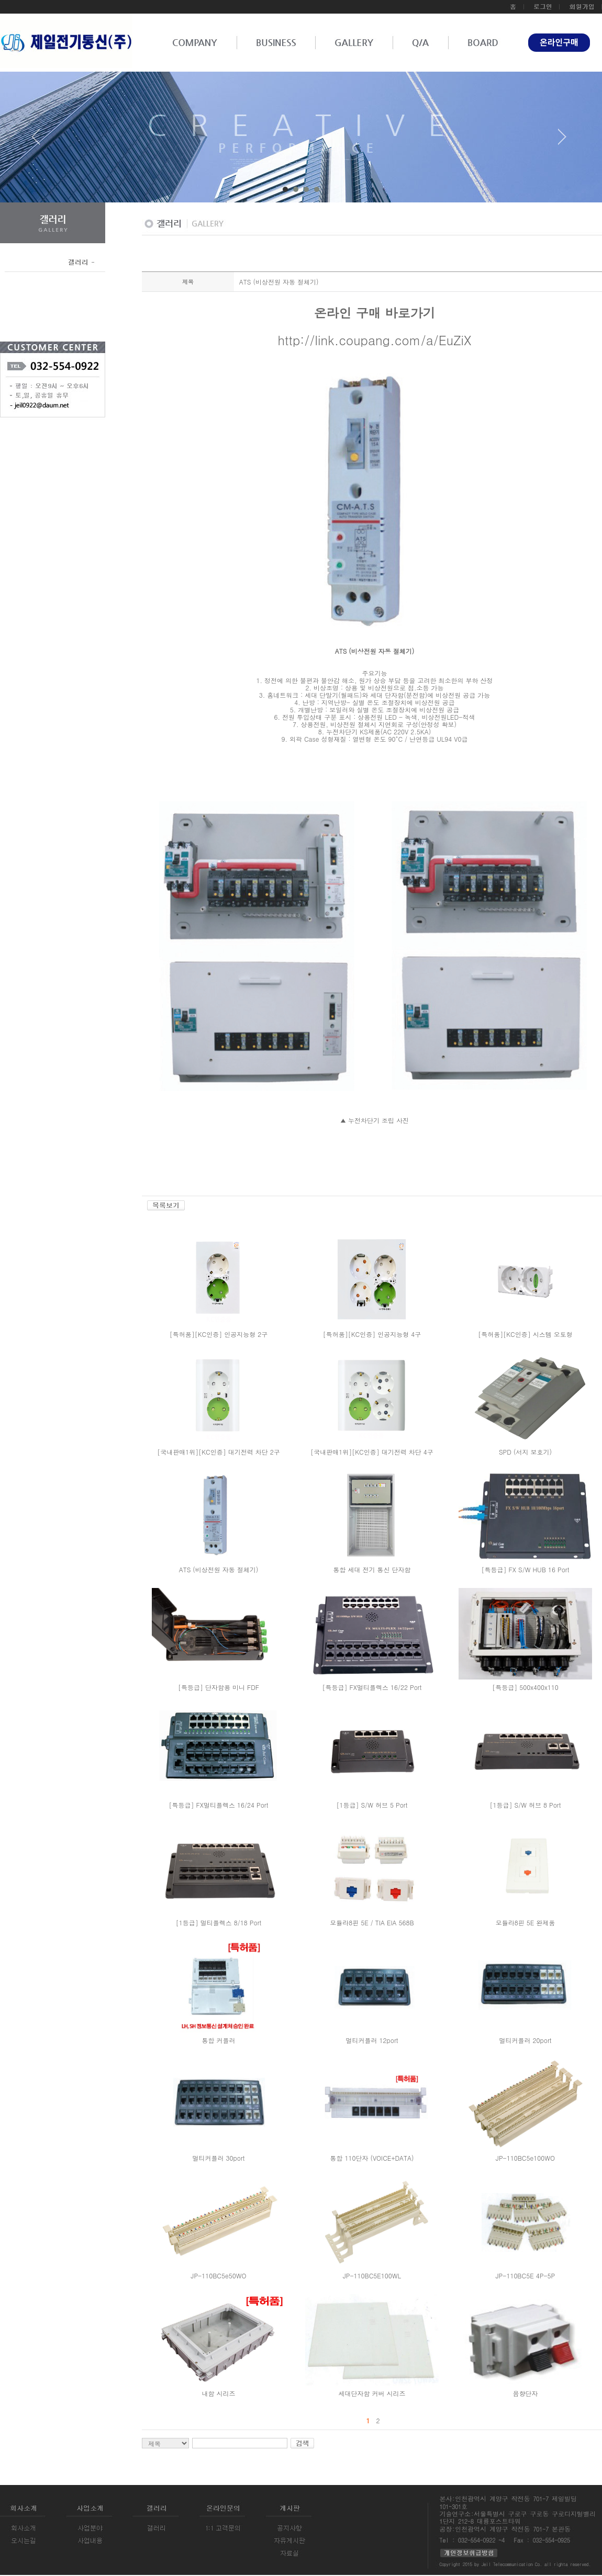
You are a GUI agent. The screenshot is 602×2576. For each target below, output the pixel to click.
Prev (39, 141)
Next (562, 141)
